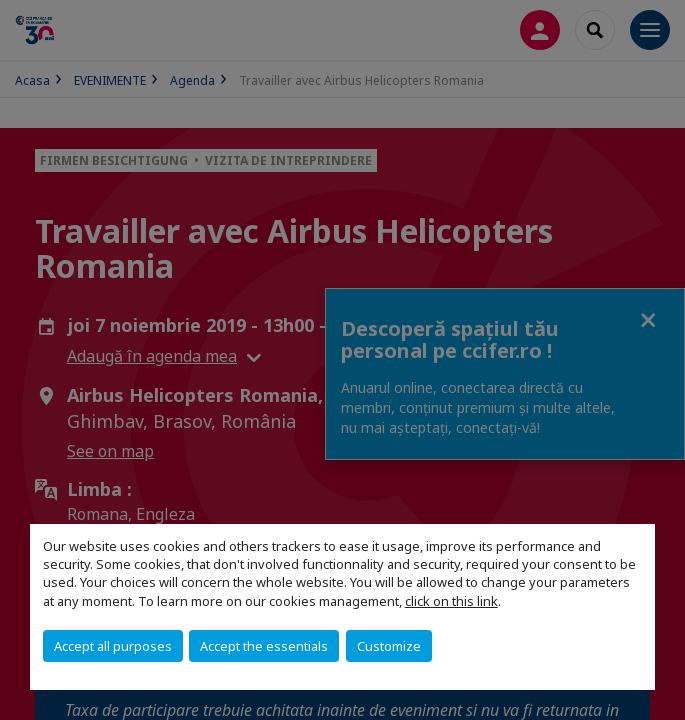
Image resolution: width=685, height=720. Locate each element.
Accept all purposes (113, 646)
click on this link (451, 601)
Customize (389, 646)
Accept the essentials (264, 646)
